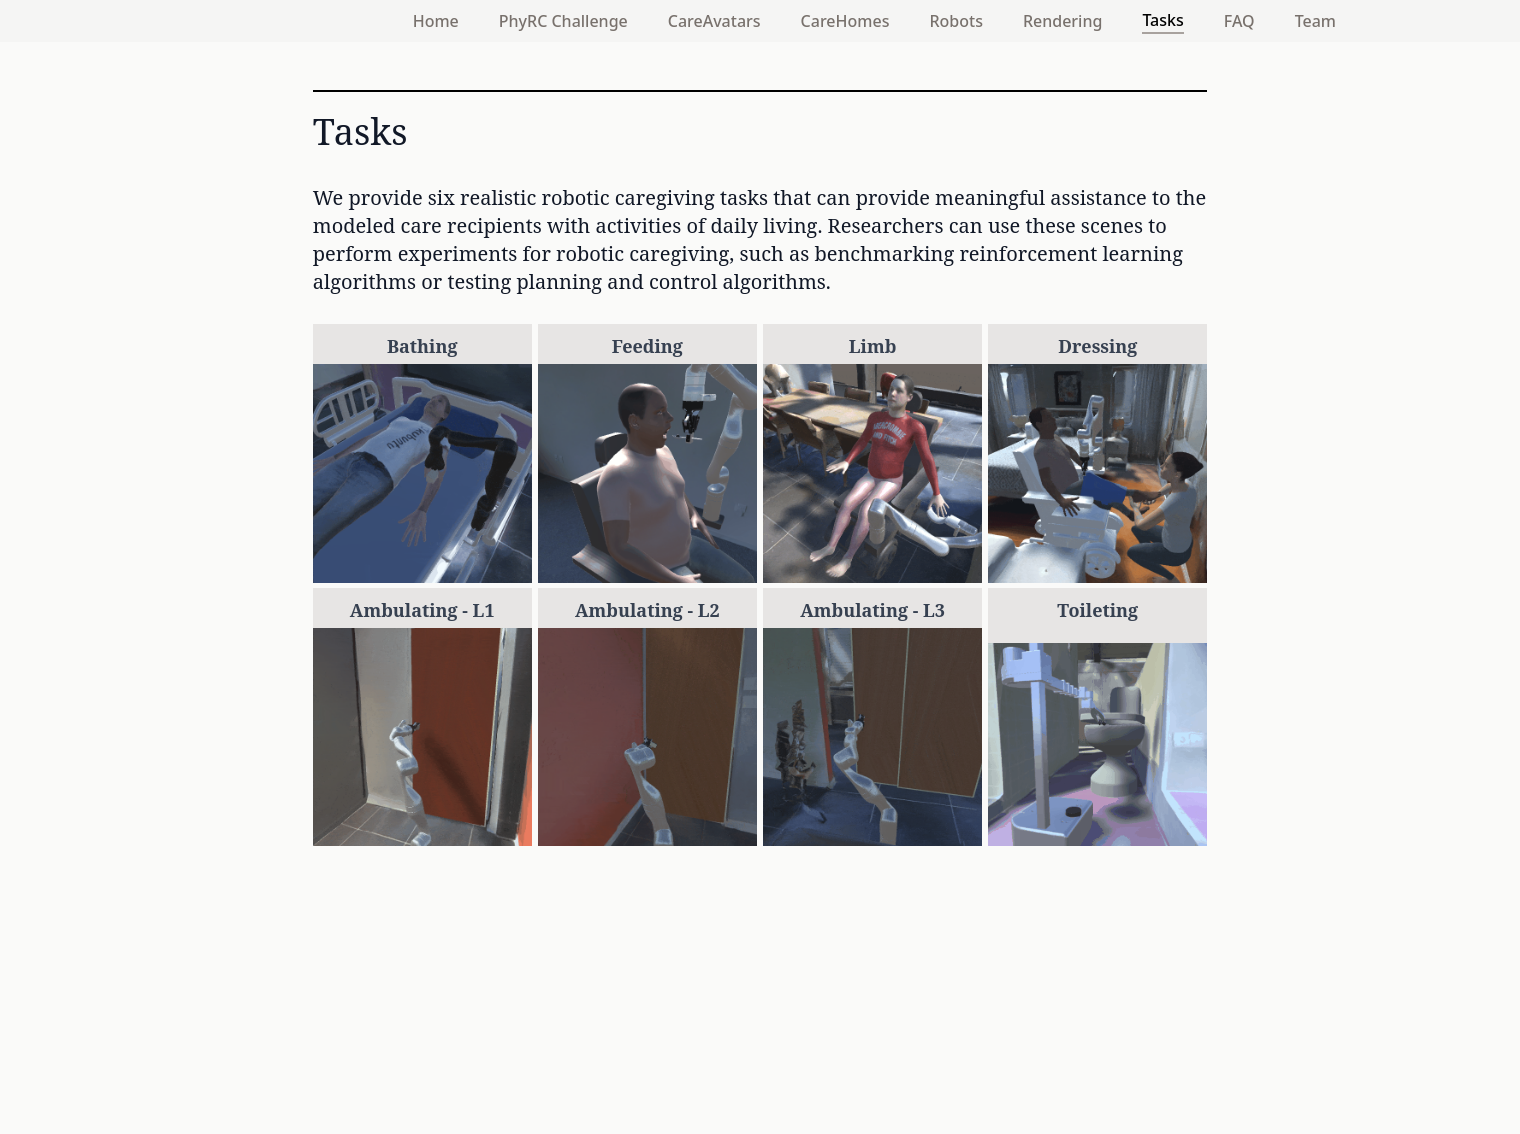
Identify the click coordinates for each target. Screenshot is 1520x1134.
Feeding (647, 346)
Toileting (1097, 610)
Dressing (1097, 346)
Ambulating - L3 (872, 610)
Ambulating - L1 (422, 610)
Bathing (422, 346)
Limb (873, 346)
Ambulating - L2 (647, 610)
